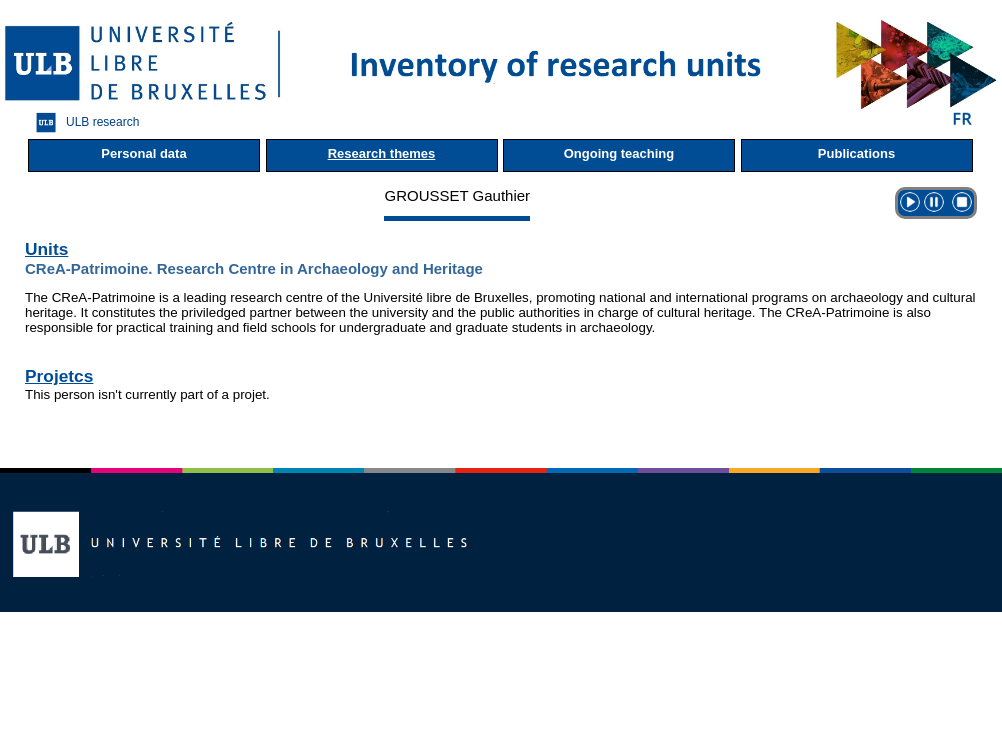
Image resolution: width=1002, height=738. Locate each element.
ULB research (82, 122)
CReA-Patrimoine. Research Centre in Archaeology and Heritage (254, 268)
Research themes (382, 153)
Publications (856, 153)
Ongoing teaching (619, 153)
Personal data (143, 153)
